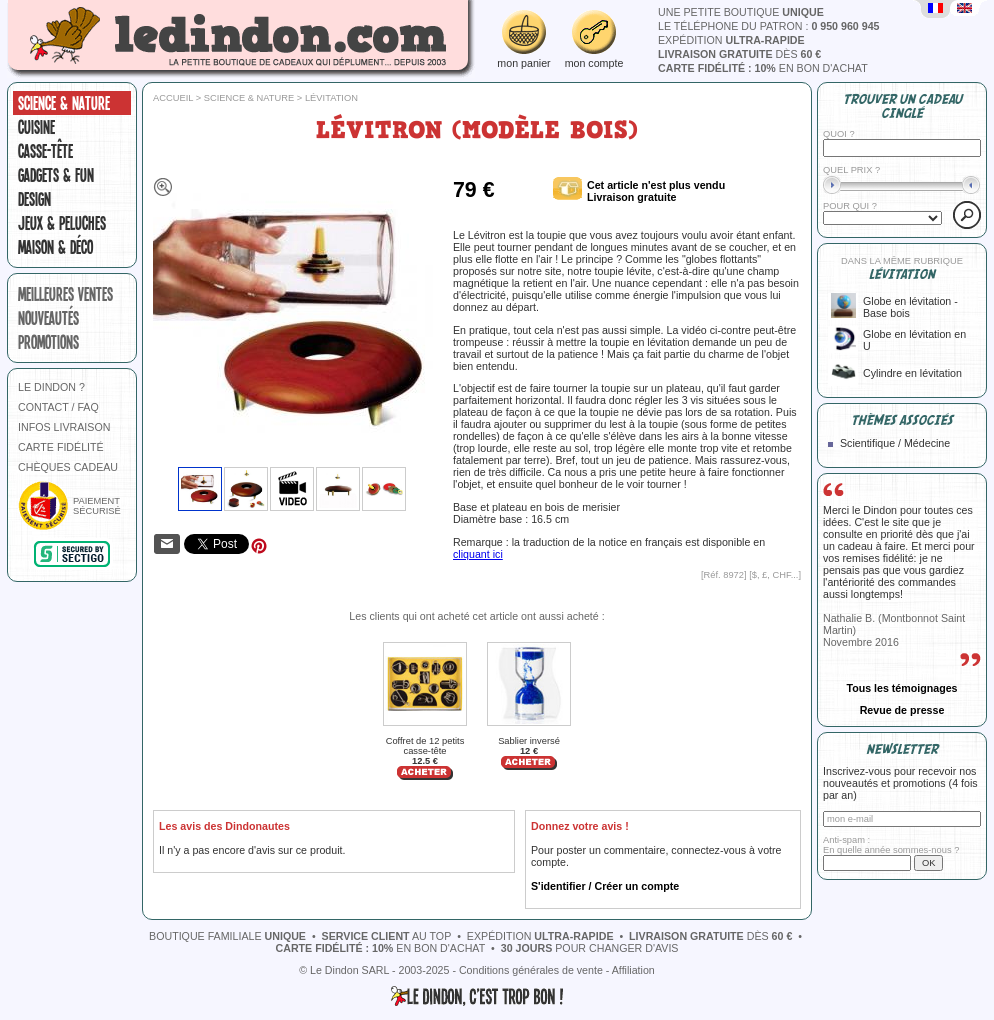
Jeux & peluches (62, 223)
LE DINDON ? (51, 387)
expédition (731, 40)
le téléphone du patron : (769, 26)
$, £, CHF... (775, 575)
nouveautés (48, 318)
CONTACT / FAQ (58, 407)
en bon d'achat (763, 68)
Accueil (173, 98)
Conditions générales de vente (531, 970)
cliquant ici (478, 554)
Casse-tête (45, 151)
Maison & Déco (55, 247)
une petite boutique (741, 12)
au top (387, 936)
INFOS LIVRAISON (64, 427)
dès (739, 54)
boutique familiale (227, 936)
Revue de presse (902, 710)
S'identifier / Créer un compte (605, 886)
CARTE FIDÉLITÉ (61, 447)
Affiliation (633, 970)
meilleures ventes (65, 294)
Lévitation (331, 98)
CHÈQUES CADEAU (68, 467)
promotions (48, 342)
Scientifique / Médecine (895, 443)
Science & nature (64, 103)
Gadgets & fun (56, 175)
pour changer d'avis (590, 948)
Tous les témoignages (901, 688)
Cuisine (36, 127)
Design (34, 199)
